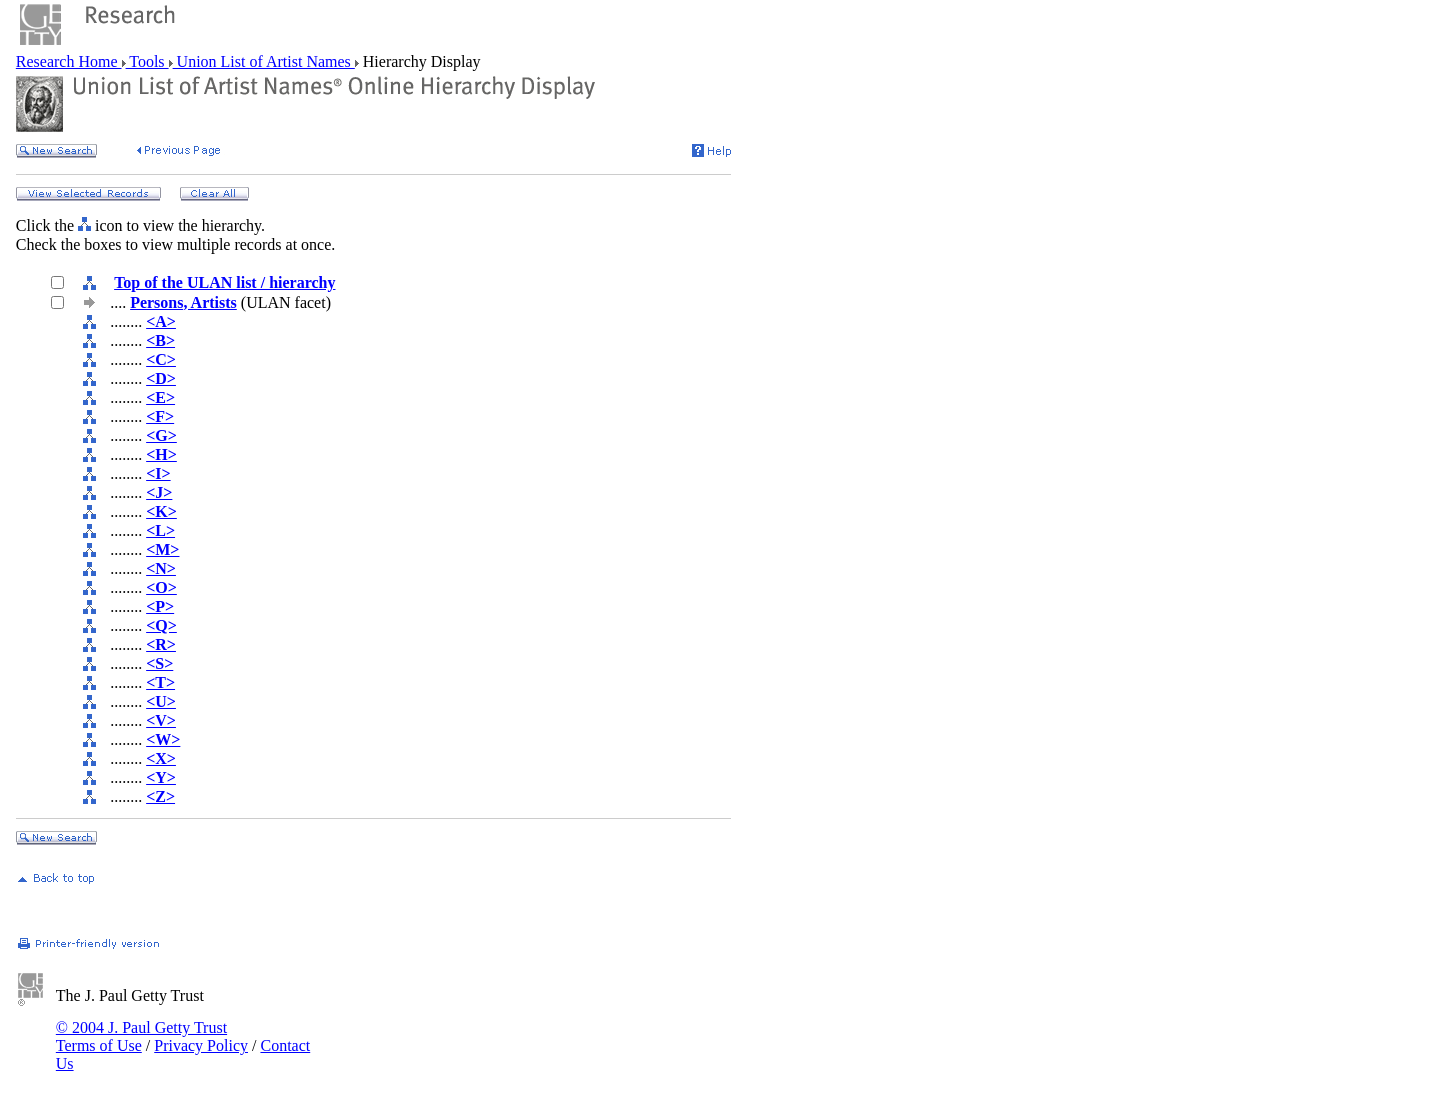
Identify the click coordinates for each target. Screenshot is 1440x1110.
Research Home (69, 61)
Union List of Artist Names (264, 61)
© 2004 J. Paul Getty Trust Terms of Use (141, 1036)
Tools (147, 61)
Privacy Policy (201, 1045)
